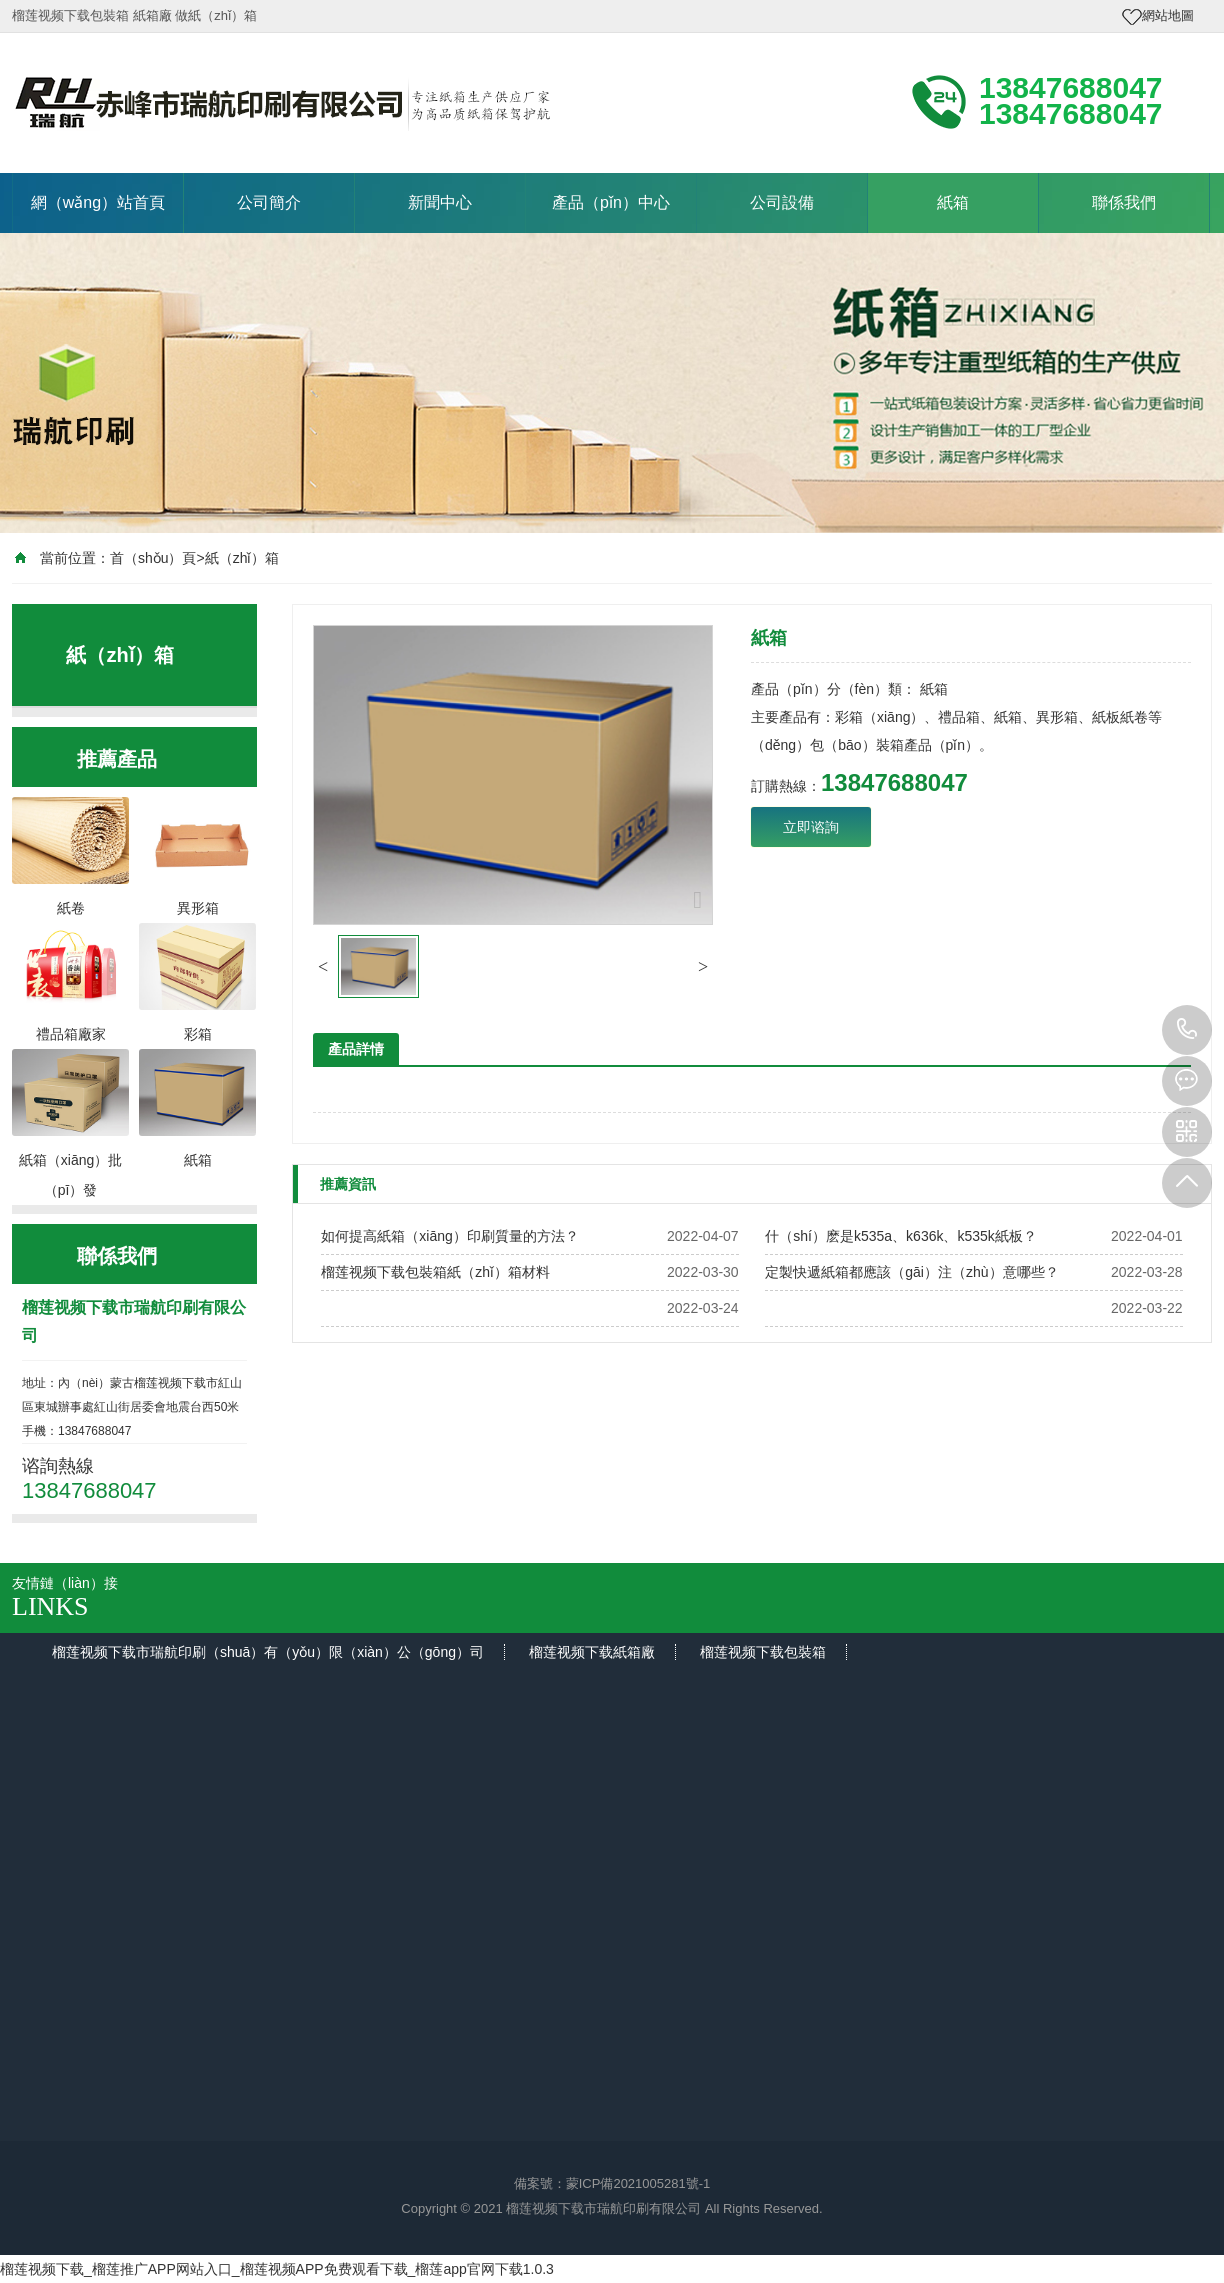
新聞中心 (440, 202)
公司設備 (782, 202)
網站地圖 (1168, 15)
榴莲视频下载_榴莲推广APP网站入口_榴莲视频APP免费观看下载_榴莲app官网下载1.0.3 (277, 2269)
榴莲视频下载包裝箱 (763, 1652)
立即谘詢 (811, 827)
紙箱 (953, 202)
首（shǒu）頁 (153, 558)
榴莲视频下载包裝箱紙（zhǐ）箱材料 (435, 1272)
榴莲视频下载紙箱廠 (592, 1652)
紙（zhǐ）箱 (242, 558)
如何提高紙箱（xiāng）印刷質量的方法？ (449, 1236)
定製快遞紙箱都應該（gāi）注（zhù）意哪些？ (911, 1272)
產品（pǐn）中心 (611, 202)
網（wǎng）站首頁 (98, 202)
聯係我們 (1124, 202)
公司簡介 (269, 202)
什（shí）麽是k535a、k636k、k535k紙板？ (901, 1236)
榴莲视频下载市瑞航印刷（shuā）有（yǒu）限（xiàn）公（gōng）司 (268, 1652)
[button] (323, 967)
